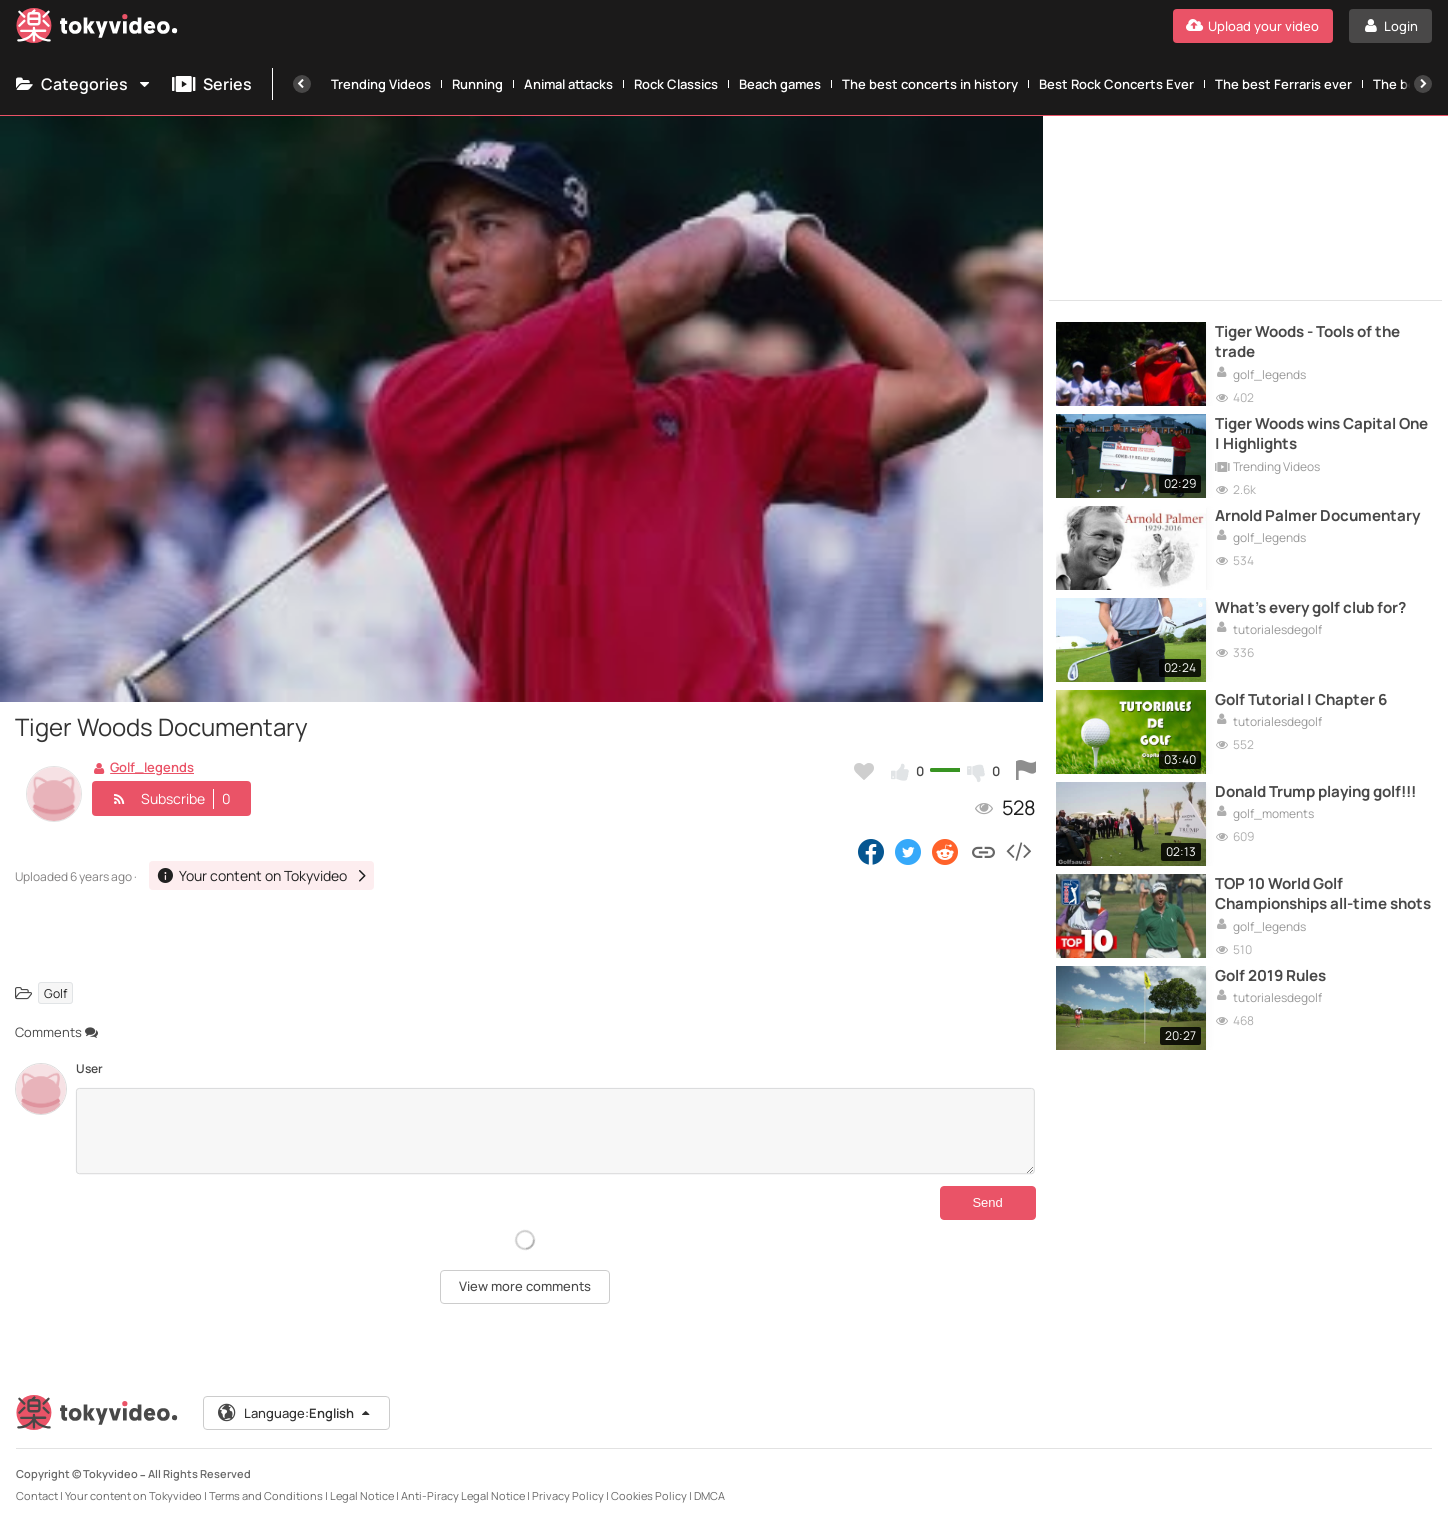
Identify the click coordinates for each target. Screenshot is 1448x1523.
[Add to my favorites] (864, 771)
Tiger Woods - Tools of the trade (1307, 342)
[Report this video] (1026, 771)
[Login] (1390, 26)
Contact (37, 1495)
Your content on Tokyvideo (133, 1495)
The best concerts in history (930, 84)
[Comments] (555, 1131)
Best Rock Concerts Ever (1116, 84)
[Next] (1423, 84)
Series (212, 84)
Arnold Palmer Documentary (1317, 516)
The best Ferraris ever (1283, 84)
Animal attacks (568, 84)
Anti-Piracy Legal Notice (463, 1495)
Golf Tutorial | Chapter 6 (1301, 700)
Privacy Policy (568, 1495)
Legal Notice (362, 1495)
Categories (84, 84)
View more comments (525, 1286)
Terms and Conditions (266, 1495)
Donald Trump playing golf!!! (1315, 792)
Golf (55, 993)
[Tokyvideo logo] (97, 29)
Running (477, 84)
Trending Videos (381, 84)
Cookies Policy (649, 1495)
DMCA (709, 1495)
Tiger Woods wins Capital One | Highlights (1321, 434)
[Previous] (302, 84)
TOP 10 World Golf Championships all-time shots (1323, 894)
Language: (295, 1413)
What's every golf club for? (1310, 608)
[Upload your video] (1253, 26)
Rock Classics (676, 84)
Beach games (780, 84)
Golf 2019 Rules (1270, 976)
